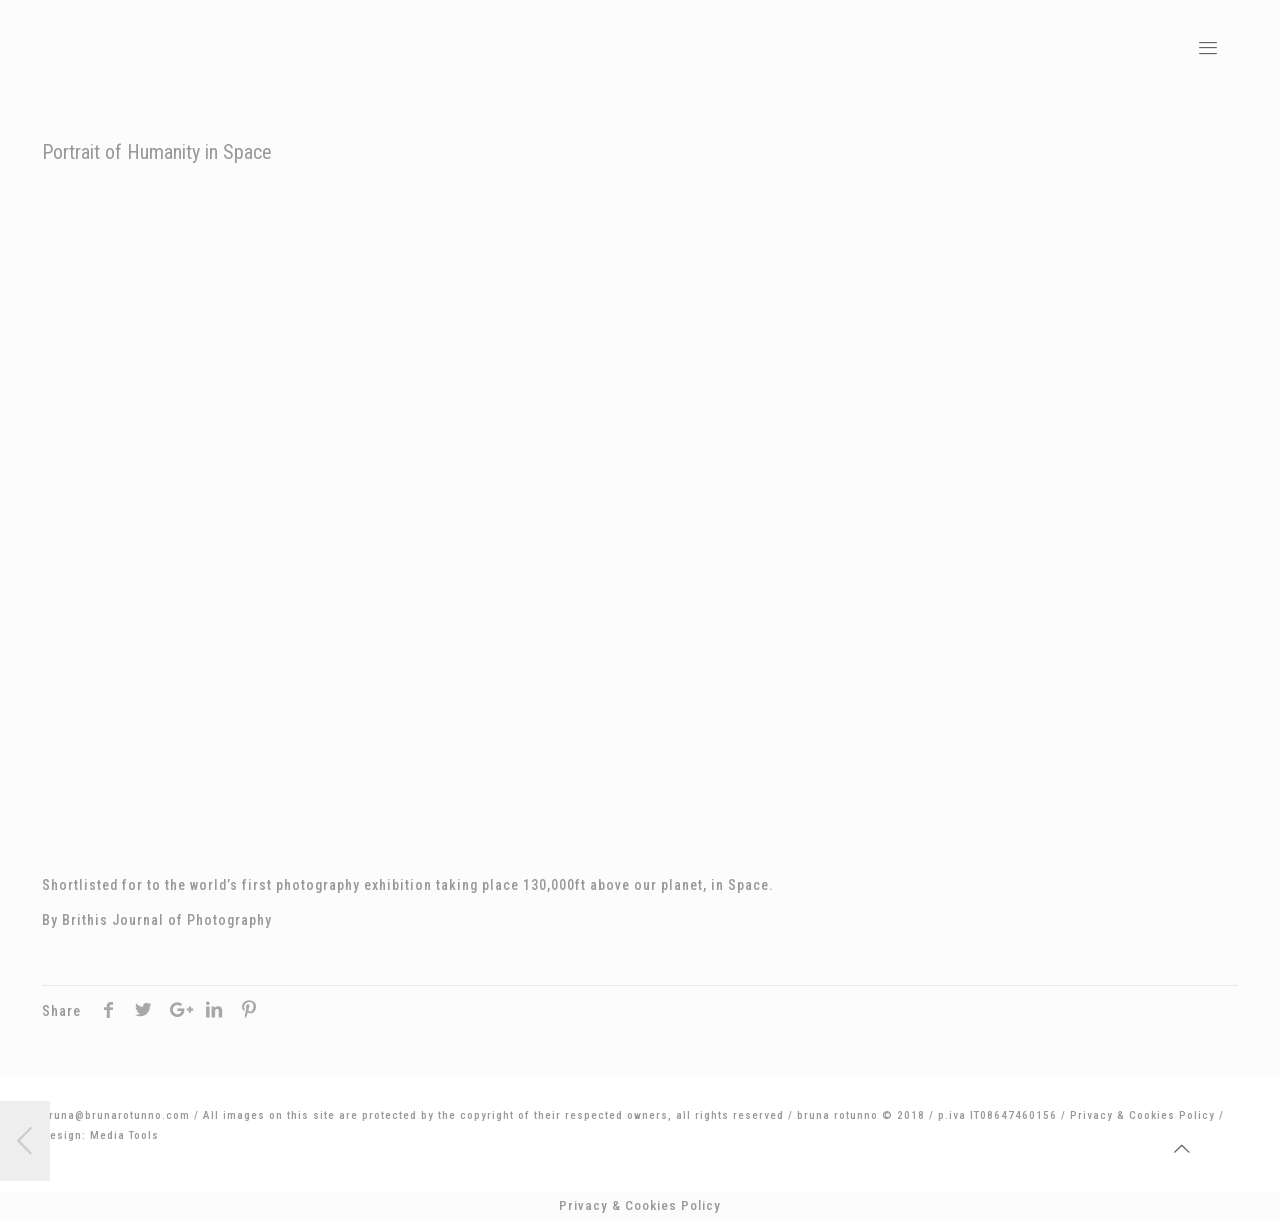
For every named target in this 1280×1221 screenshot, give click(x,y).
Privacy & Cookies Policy (1142, 1115)
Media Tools (124, 1135)
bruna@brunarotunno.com (116, 1115)
